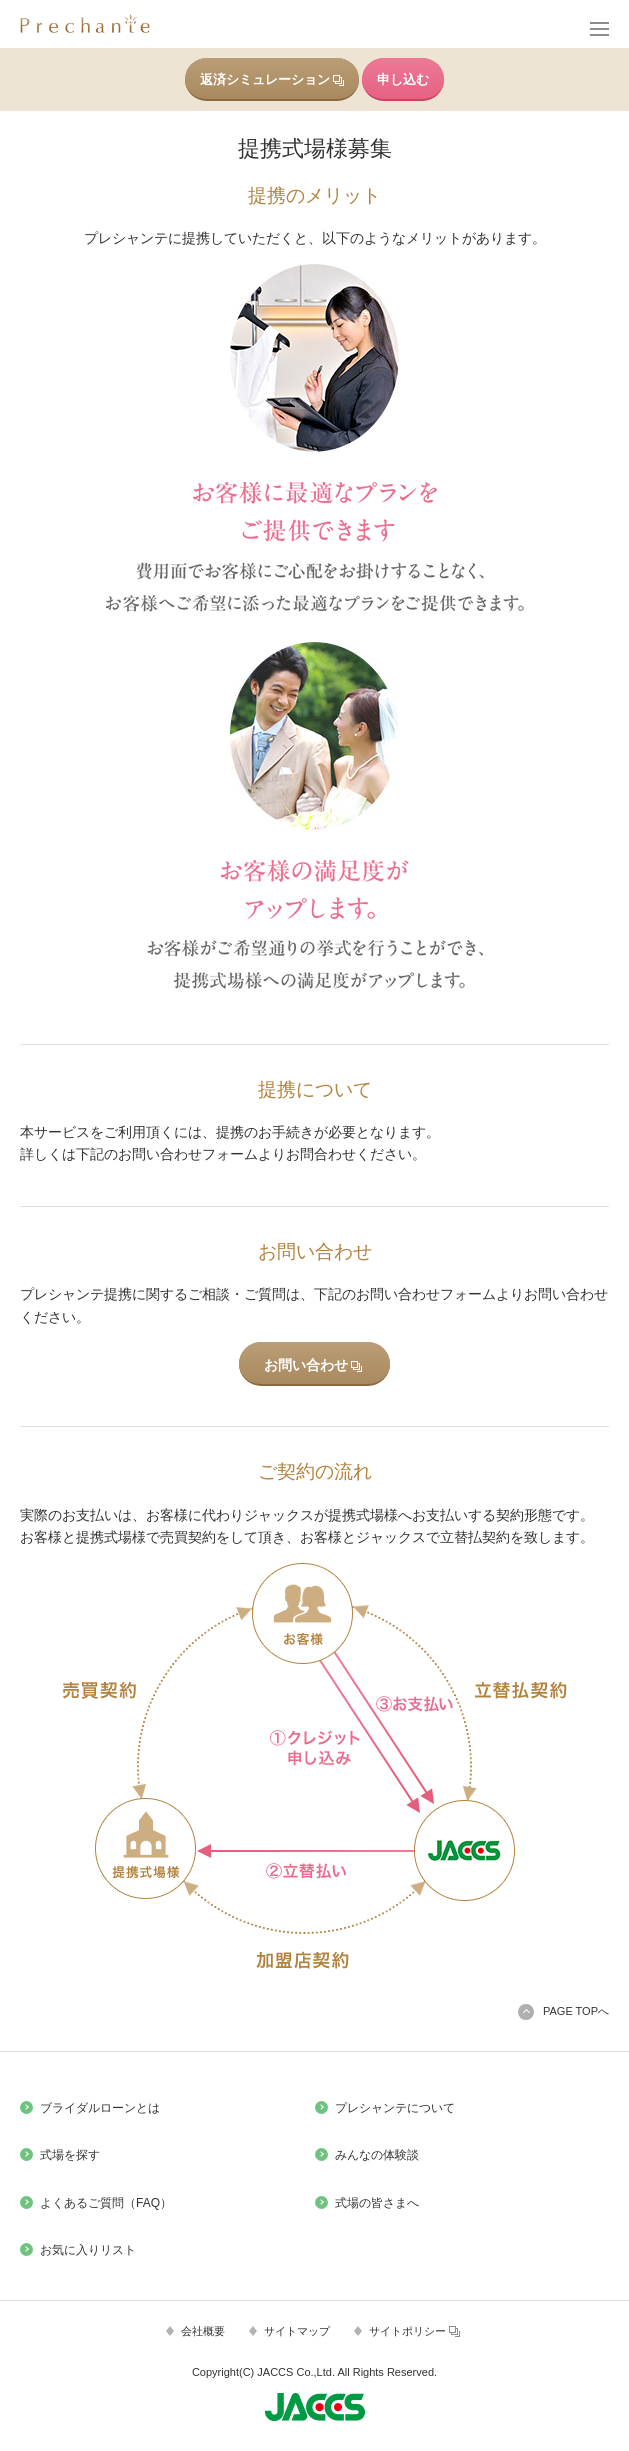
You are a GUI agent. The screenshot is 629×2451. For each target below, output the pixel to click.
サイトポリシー (414, 2331)
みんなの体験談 (377, 2155)
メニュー (598, 30)
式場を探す (70, 2155)
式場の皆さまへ (377, 2203)
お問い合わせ (313, 1365)
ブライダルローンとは (100, 2108)
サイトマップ (297, 2331)
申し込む (403, 79)
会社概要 (203, 2331)
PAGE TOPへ (576, 2011)
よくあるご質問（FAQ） (106, 2203)
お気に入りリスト (88, 2250)
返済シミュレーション (272, 79)
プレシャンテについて (395, 2108)
